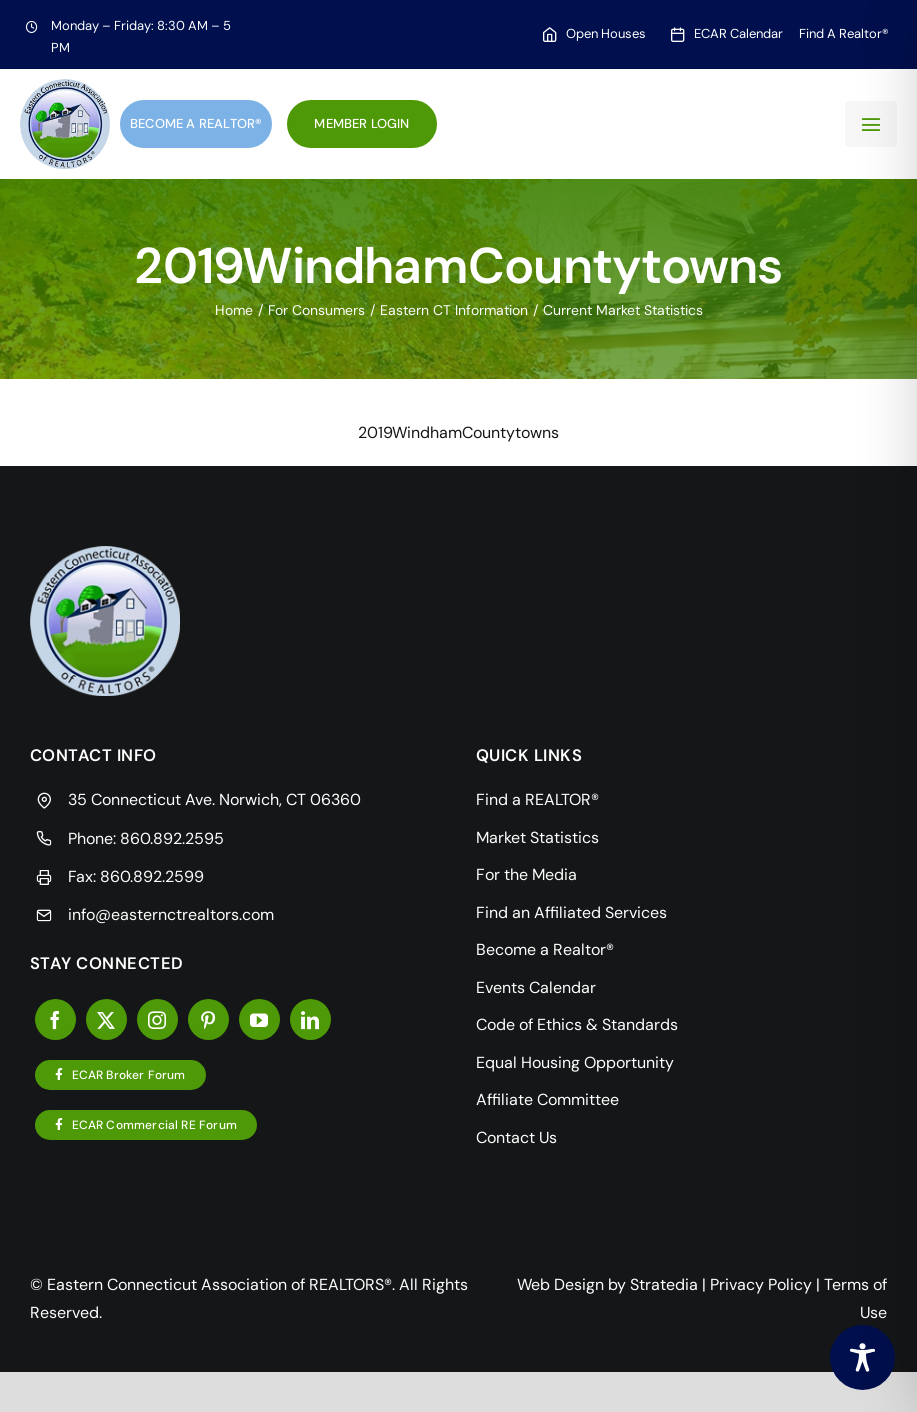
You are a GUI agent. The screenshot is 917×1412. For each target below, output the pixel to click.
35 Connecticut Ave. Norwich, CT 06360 (214, 799)
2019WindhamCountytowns (458, 432)
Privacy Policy (761, 1284)
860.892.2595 (172, 838)
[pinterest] (208, 1019)
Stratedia (664, 1284)
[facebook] (55, 1019)
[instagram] (157, 1019)
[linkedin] (310, 1019)
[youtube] (259, 1019)
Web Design (560, 1284)
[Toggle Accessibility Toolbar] (862, 1357)
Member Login (361, 123)
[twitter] (106, 1019)
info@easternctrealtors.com (171, 914)
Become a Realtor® (196, 123)
